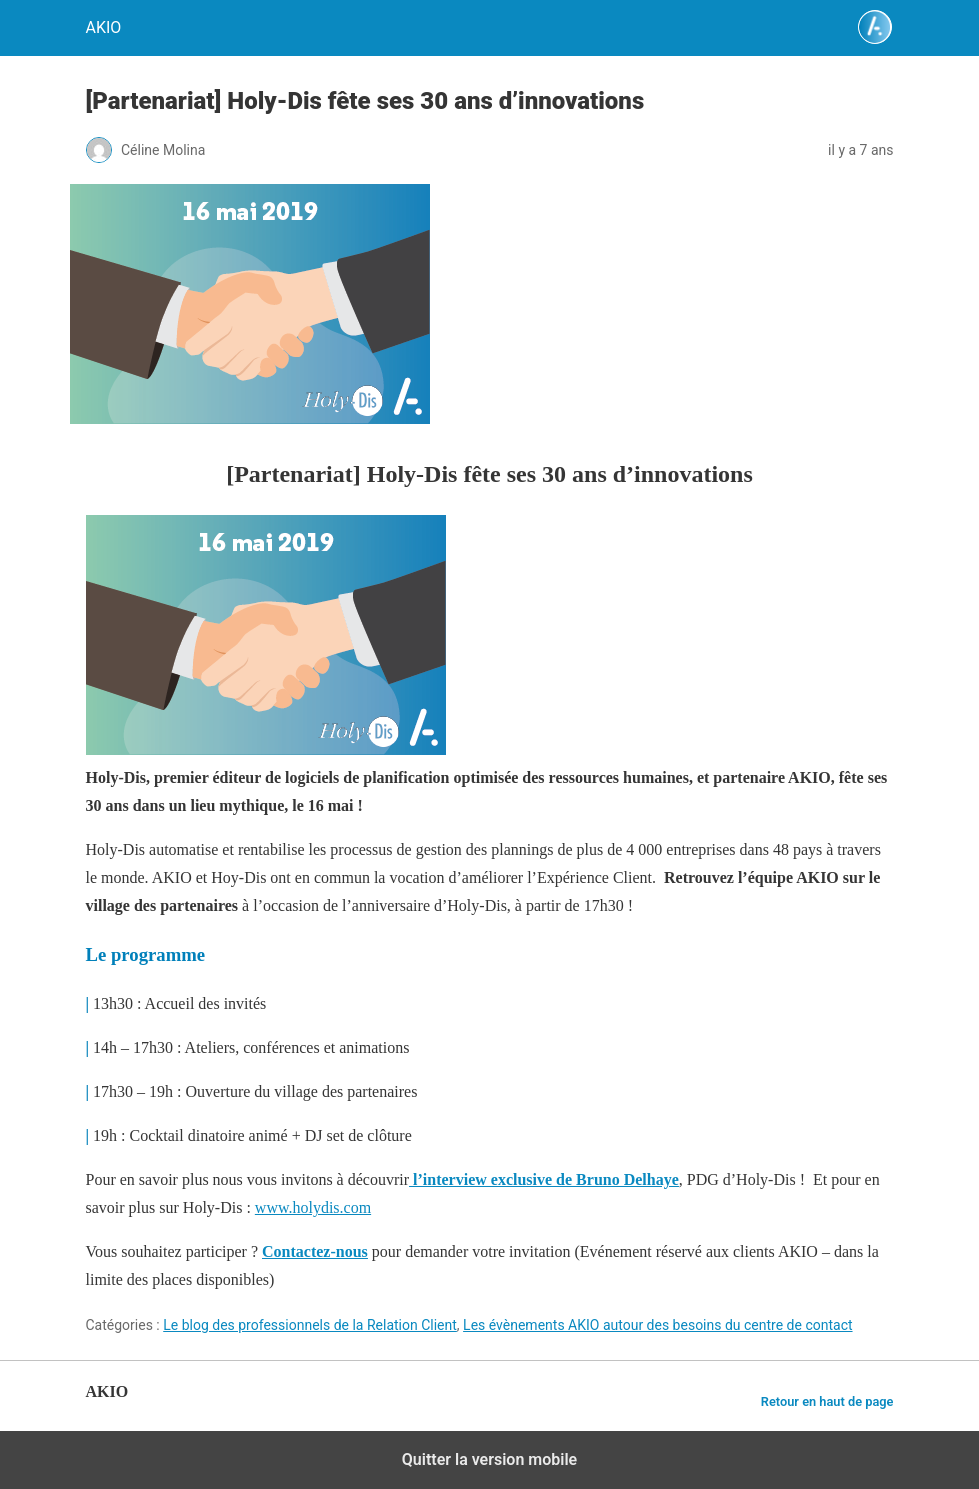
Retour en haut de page (827, 1401)
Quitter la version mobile (489, 1459)
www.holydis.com (313, 1207)
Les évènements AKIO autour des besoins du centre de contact (657, 1325)
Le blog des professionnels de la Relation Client (310, 1325)
